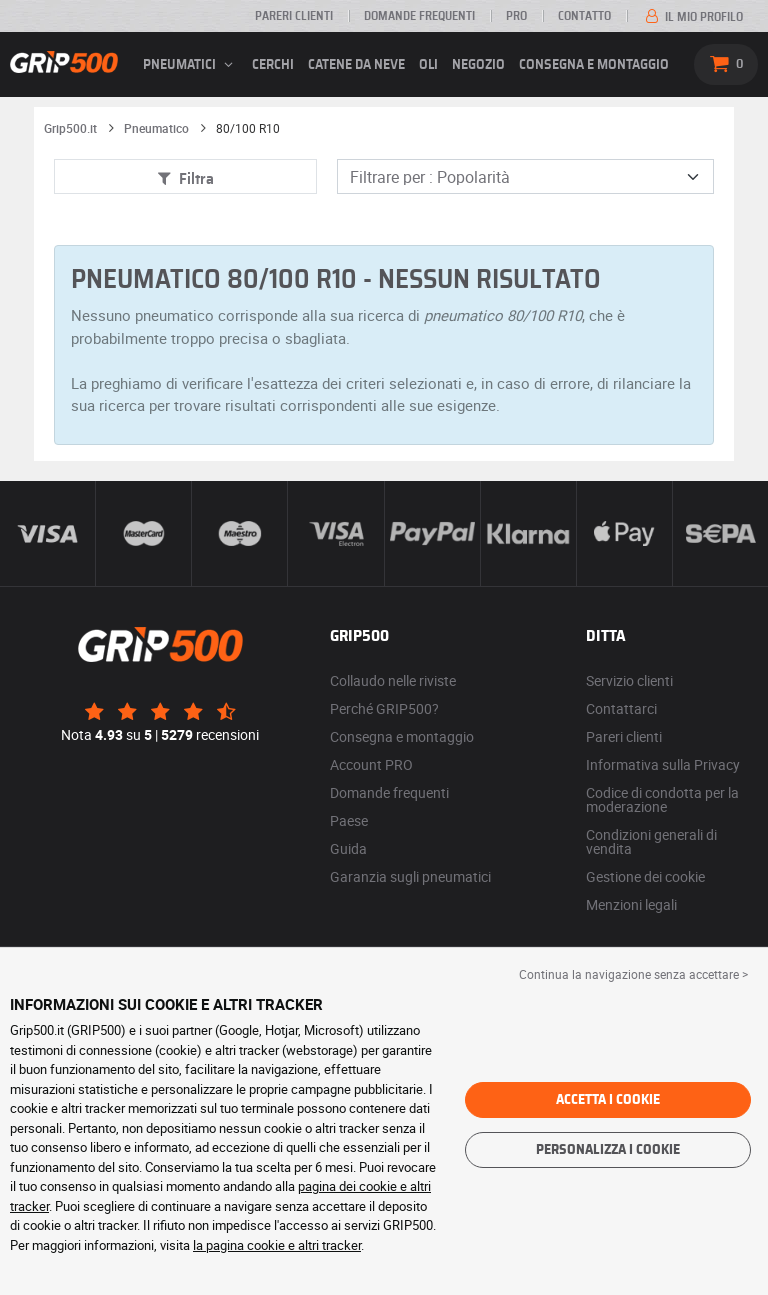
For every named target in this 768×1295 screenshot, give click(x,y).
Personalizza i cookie (608, 1150)
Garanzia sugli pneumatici (410, 876)
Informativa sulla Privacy (663, 764)
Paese (349, 820)
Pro (516, 16)
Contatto (584, 16)
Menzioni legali (631, 904)
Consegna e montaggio (594, 65)
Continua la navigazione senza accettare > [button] (633, 974)
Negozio (478, 65)
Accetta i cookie (608, 1100)
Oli (428, 65)
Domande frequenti (419, 16)
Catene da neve (356, 65)
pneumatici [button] (191, 65)
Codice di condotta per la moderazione (662, 799)
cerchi (273, 65)
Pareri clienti (294, 16)
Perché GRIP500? (384, 708)
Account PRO (371, 764)
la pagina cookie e (245, 1245)
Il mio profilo (692, 17)
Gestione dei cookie (645, 876)
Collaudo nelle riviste (393, 680)
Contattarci (621, 708)
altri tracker (329, 1245)
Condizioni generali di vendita (651, 841)
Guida (348, 848)
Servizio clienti (629, 680)
